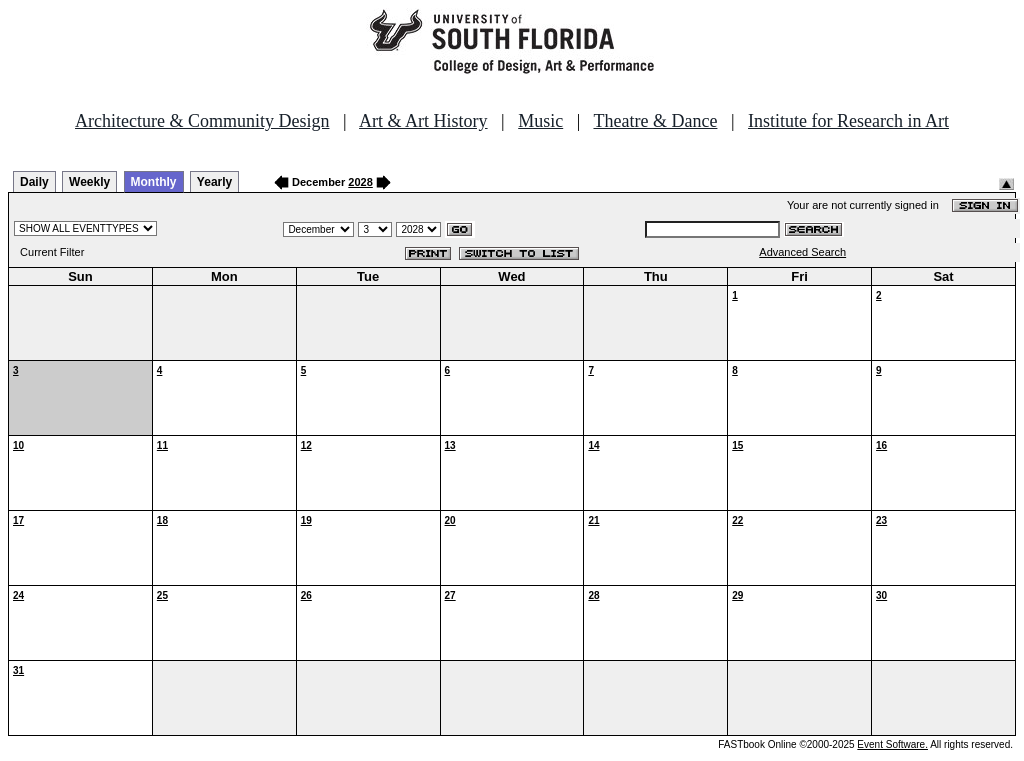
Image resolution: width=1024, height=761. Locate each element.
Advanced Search (802, 252)
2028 (360, 182)
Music (540, 121)
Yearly (214, 182)
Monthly (154, 182)
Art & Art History (423, 121)
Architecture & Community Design (202, 121)
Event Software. (892, 744)
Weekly (89, 182)
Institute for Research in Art (848, 121)
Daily (34, 182)
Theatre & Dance (655, 121)
